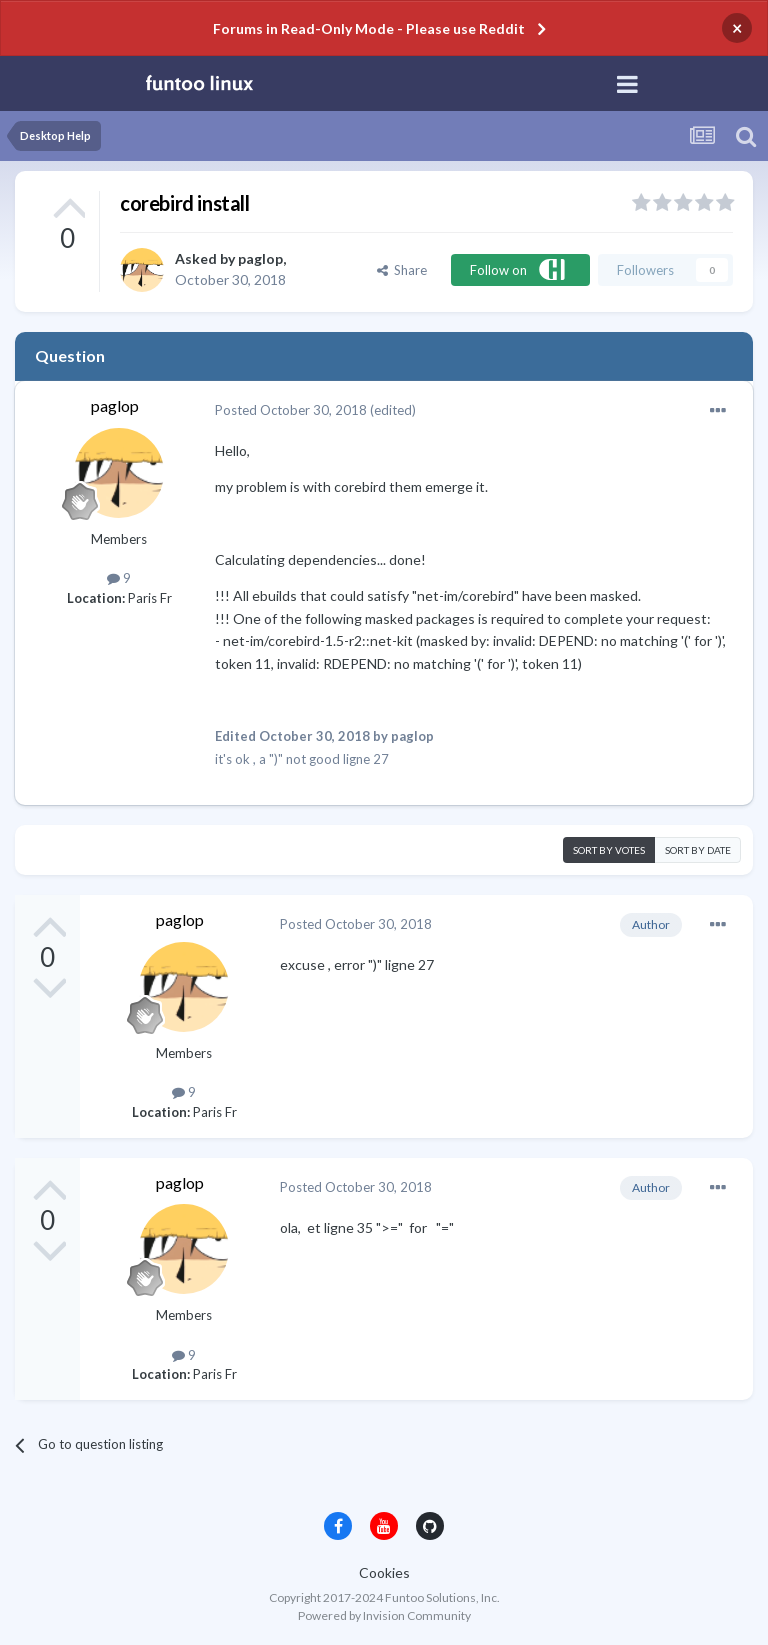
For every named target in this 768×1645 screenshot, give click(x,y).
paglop (260, 258)
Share (402, 270)
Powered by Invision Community (384, 1615)
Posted (291, 410)
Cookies (384, 1572)
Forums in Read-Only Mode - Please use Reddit (369, 28)
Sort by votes (609, 850)
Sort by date (698, 850)
